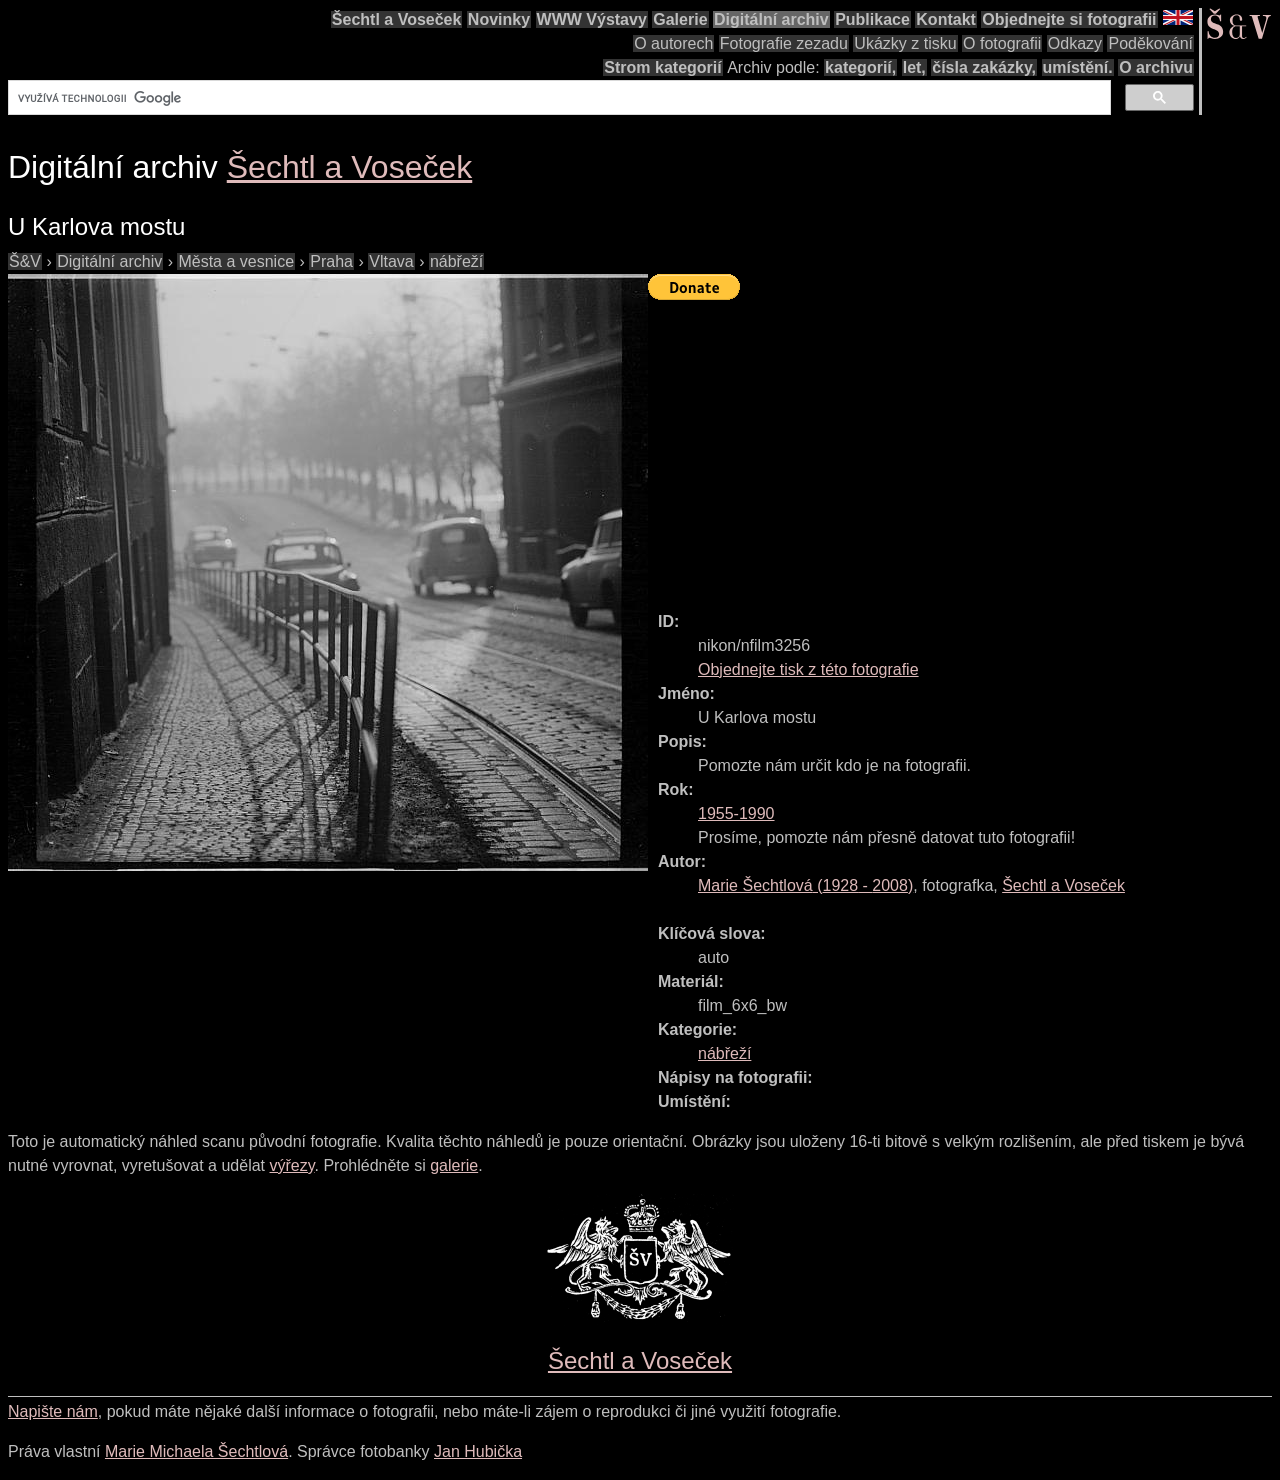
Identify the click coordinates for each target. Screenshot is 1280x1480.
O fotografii (1002, 43)
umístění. (1078, 67)
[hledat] (557, 98)
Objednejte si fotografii (1069, 19)
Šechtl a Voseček (397, 19)
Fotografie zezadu (784, 43)
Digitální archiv (771, 19)
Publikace (872, 19)
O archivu (1156, 67)
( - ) (805, 885)
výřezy (291, 1165)
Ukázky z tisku (905, 43)
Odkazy (1075, 43)
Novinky (499, 19)
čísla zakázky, (984, 67)
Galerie (680, 19)
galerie (454, 1165)
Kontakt (946, 19)
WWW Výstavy (592, 19)
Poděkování (1150, 43)
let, (914, 67)
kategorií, (860, 67)
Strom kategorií (662, 67)
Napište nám (53, 1411)
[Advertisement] (964, 447)
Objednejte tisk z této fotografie (808, 669)
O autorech (673, 43)
